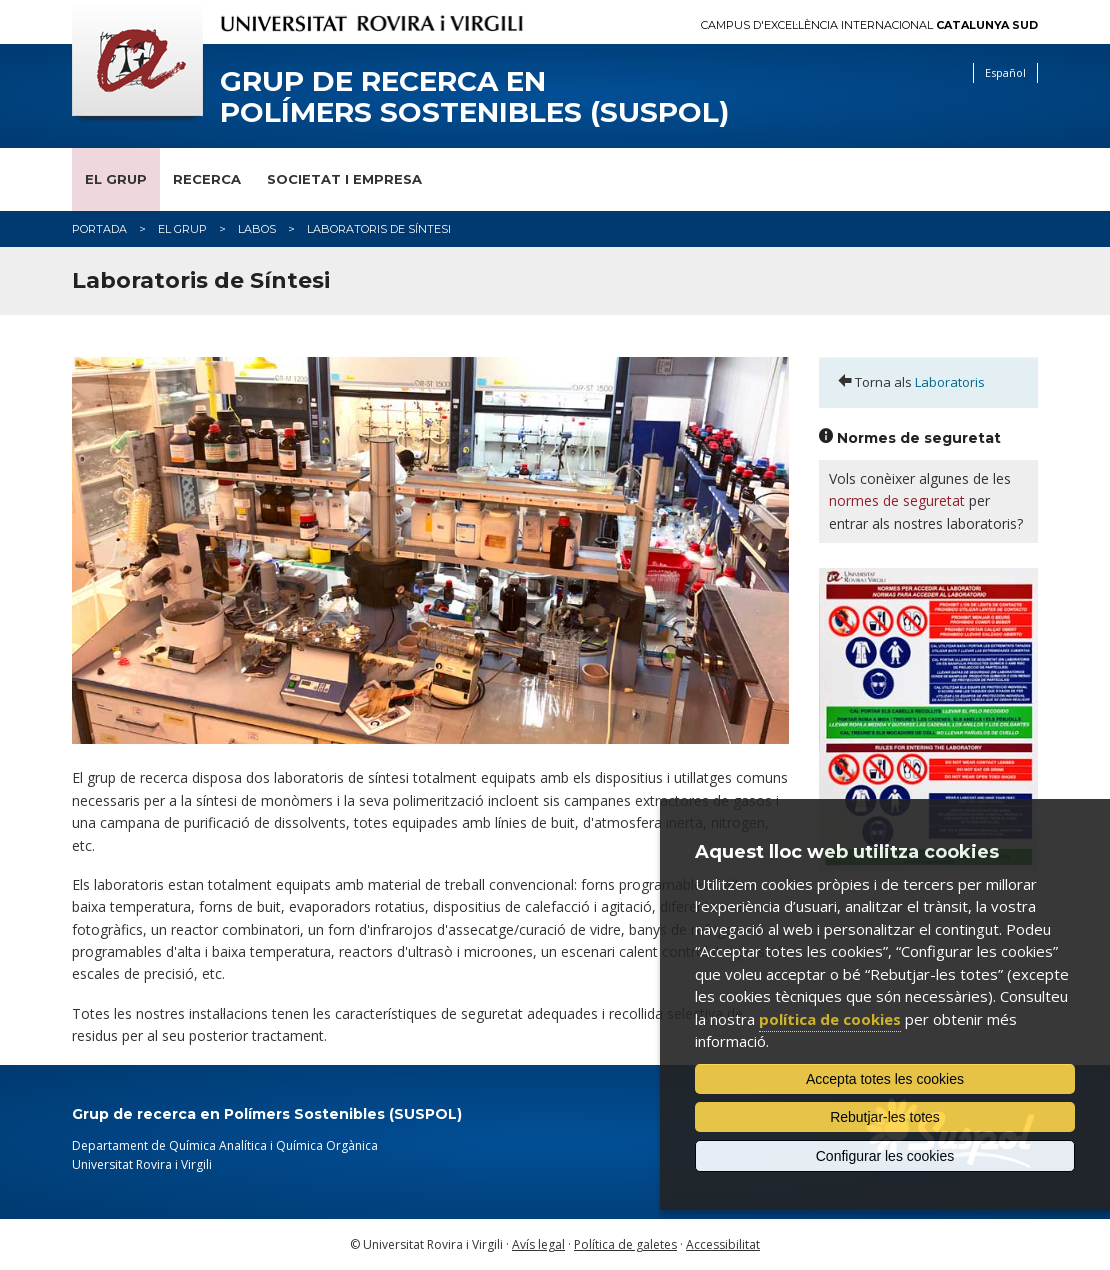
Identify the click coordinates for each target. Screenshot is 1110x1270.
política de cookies (830, 1019)
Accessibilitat (723, 1244)
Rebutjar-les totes (885, 1117)
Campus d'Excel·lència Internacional (869, 25)
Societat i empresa (344, 179)
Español (1005, 72)
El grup (116, 179)
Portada (99, 229)
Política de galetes (625, 1244)
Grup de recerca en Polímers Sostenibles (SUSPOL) (474, 97)
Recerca (207, 179)
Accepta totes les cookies (885, 1079)
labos (257, 229)
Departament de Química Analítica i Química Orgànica (225, 1145)
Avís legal (538, 1244)
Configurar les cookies (885, 1156)
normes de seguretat (897, 500)
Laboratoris (950, 382)
